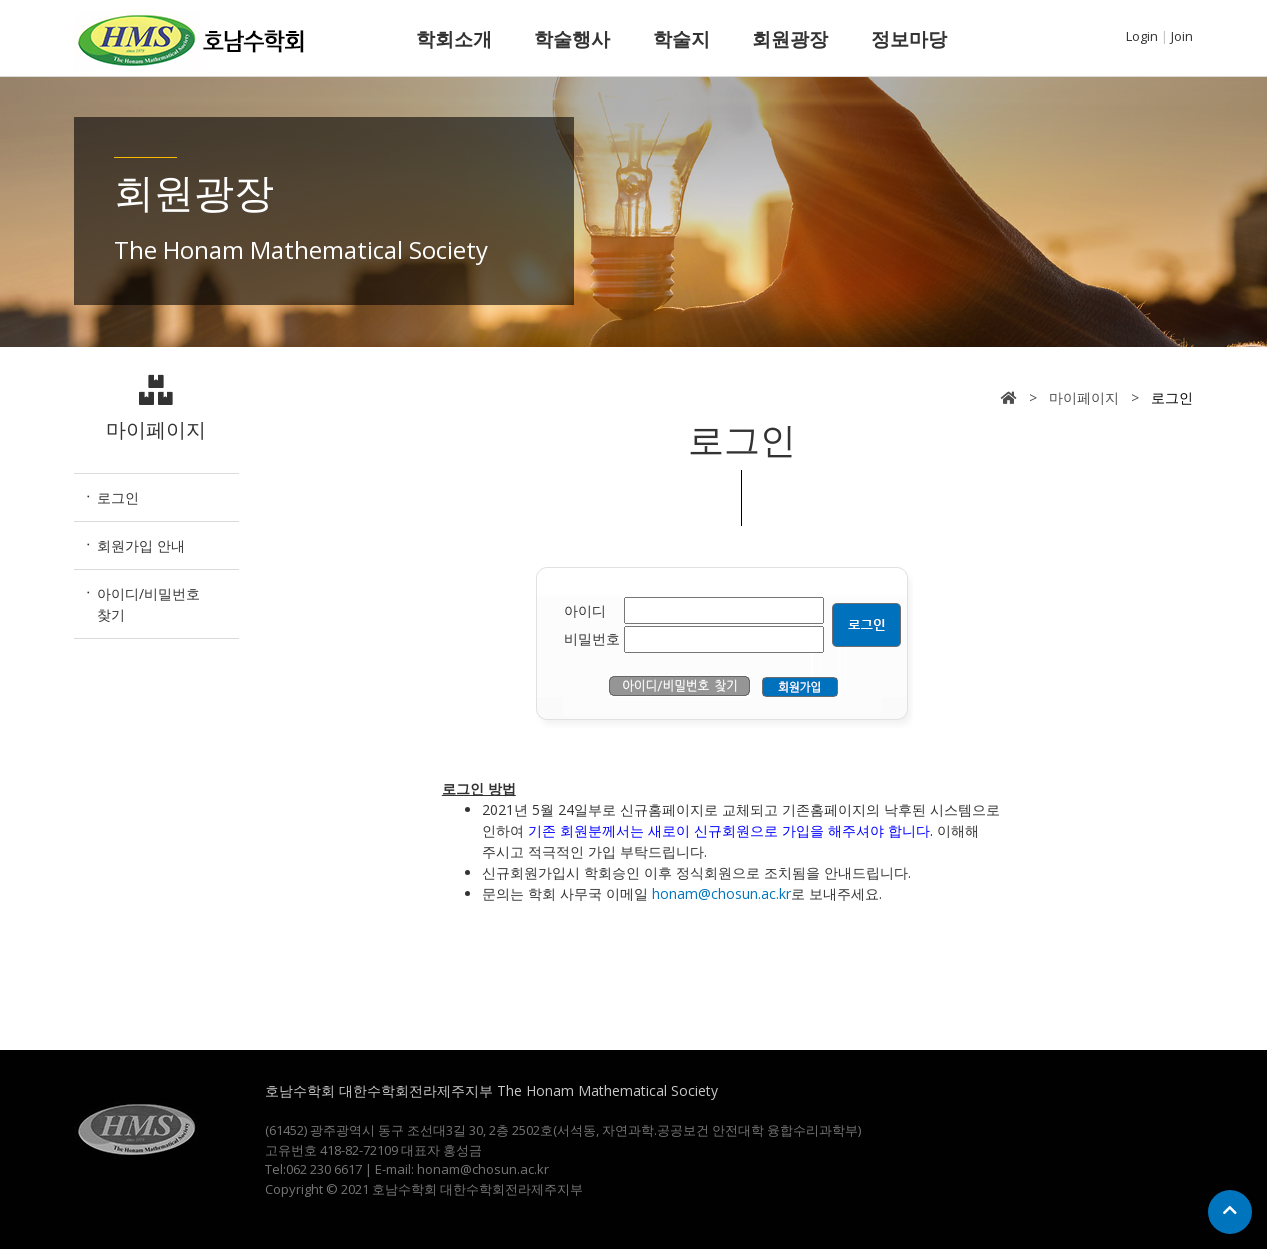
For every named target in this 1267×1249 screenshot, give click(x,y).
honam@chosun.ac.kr (721, 893)
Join (1182, 36)
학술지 (681, 39)
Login (1142, 36)
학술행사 (572, 39)
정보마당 (909, 39)
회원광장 (790, 39)
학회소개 (454, 39)
